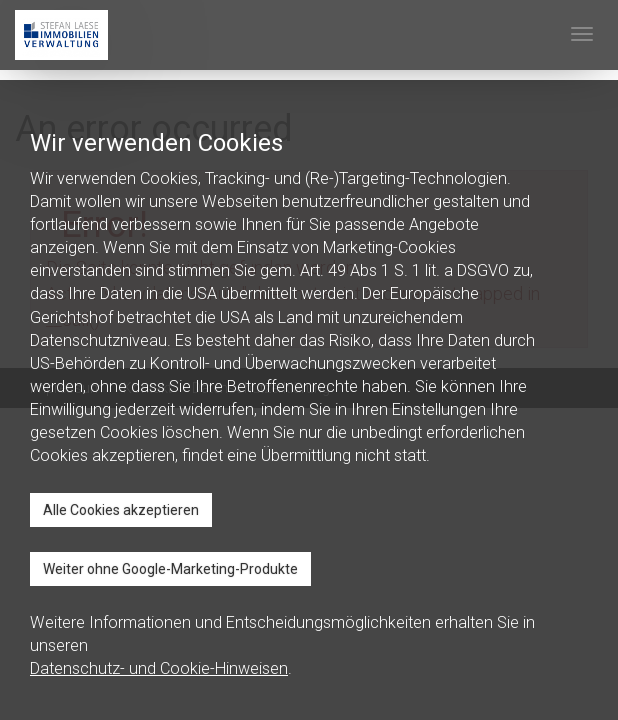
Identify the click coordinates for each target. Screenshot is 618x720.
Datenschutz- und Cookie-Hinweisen (159, 668)
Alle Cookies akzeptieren (121, 510)
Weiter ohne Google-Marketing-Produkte (170, 569)
